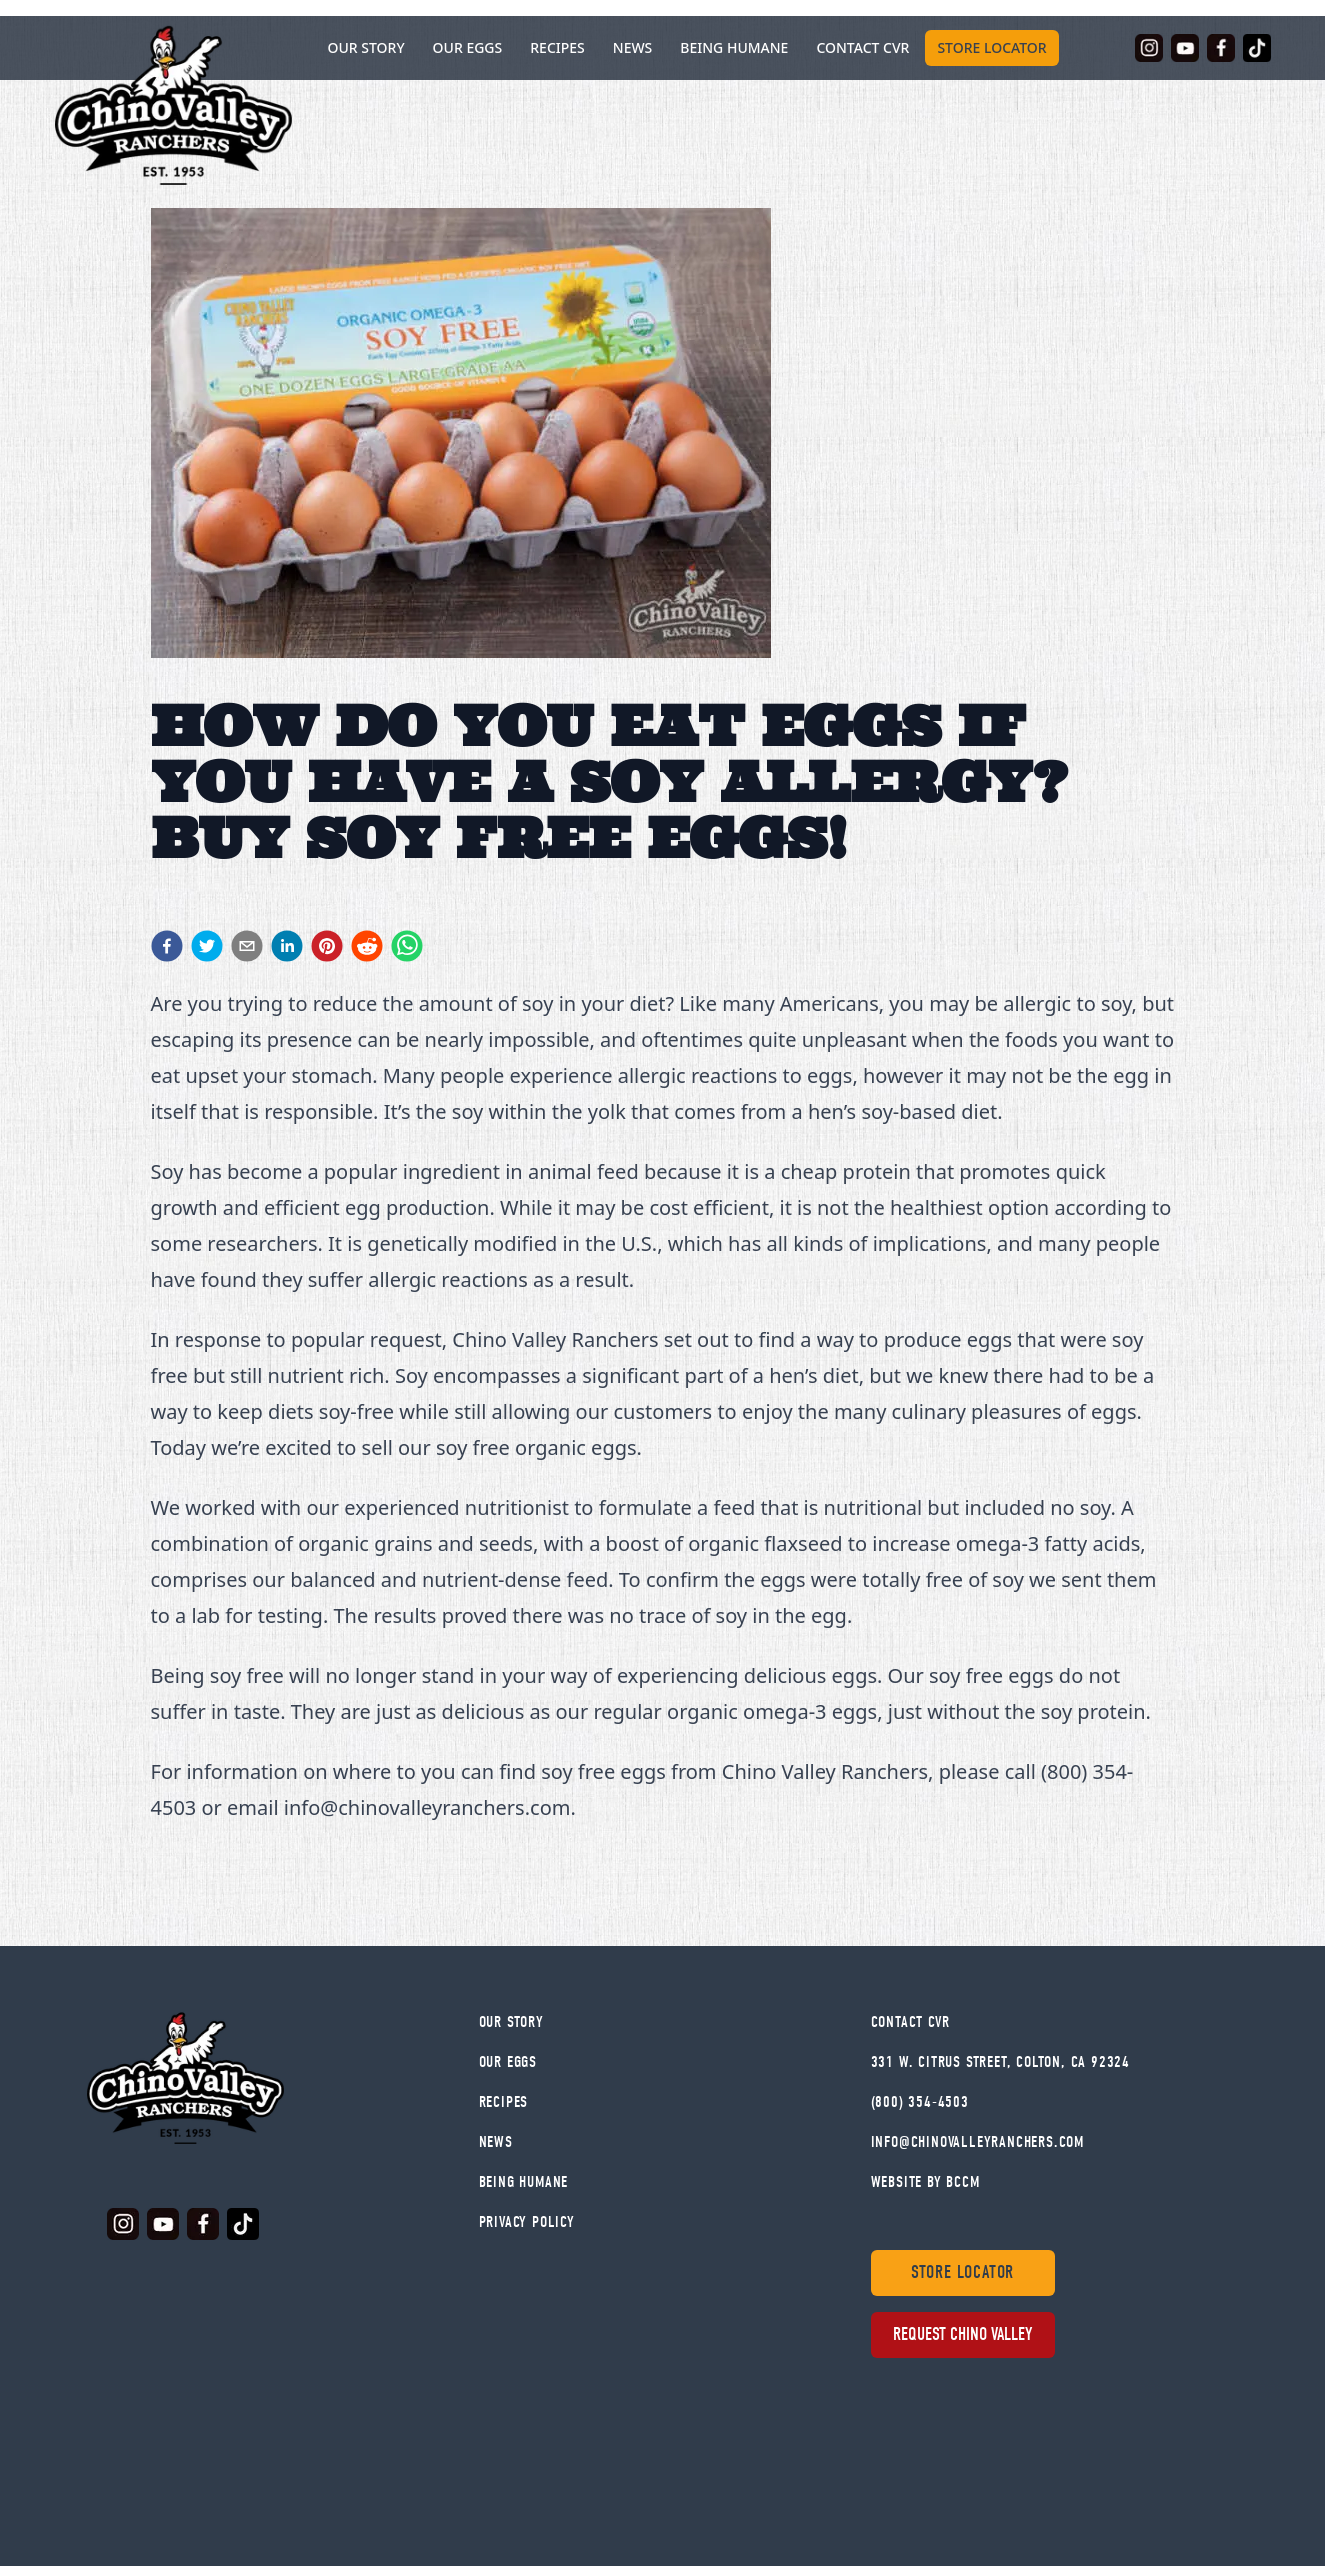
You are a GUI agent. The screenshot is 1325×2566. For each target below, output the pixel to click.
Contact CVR (862, 47)
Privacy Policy (527, 2222)
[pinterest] (327, 946)
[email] (247, 946)
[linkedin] (287, 946)
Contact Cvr (910, 2022)
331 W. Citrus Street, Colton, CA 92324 (1000, 2062)
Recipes (557, 47)
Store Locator (991, 47)
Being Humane (734, 47)
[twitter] (207, 946)
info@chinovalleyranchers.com (977, 2142)
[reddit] (367, 946)
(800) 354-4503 (920, 2102)
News (633, 47)
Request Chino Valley (962, 2334)
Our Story (511, 2022)
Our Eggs (468, 47)
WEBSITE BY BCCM (925, 2182)
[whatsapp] (407, 946)
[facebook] (167, 946)
